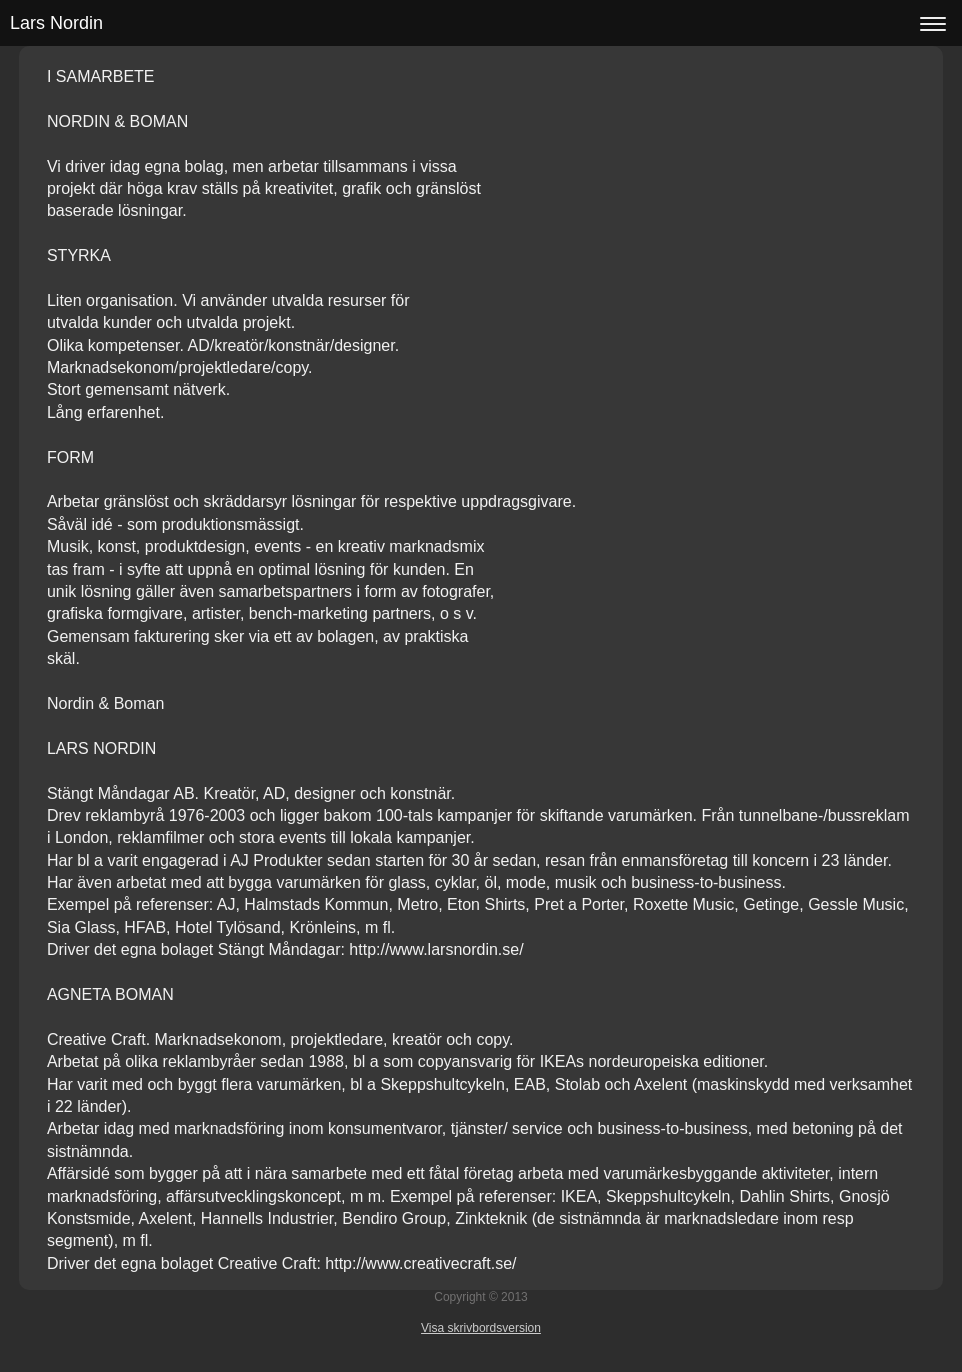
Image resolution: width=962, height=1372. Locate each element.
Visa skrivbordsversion (481, 1328)
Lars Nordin (56, 23)
